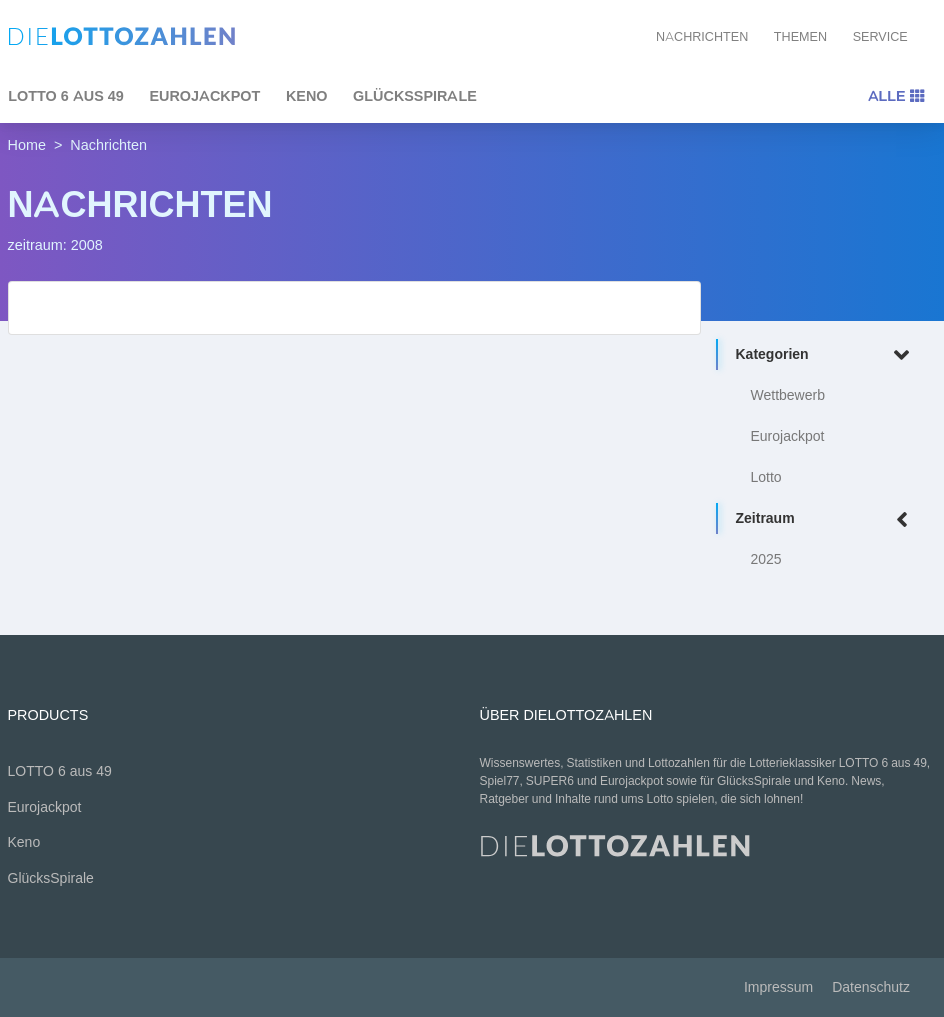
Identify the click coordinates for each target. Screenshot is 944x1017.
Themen (800, 36)
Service (880, 36)
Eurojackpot (204, 96)
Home (27, 145)
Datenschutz (871, 987)
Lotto (766, 477)
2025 (766, 559)
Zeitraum (826, 519)
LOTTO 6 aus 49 (60, 771)
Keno (307, 96)
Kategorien (826, 355)
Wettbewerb (788, 395)
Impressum (778, 987)
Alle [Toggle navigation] (896, 96)
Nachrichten (702, 36)
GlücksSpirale (415, 96)
